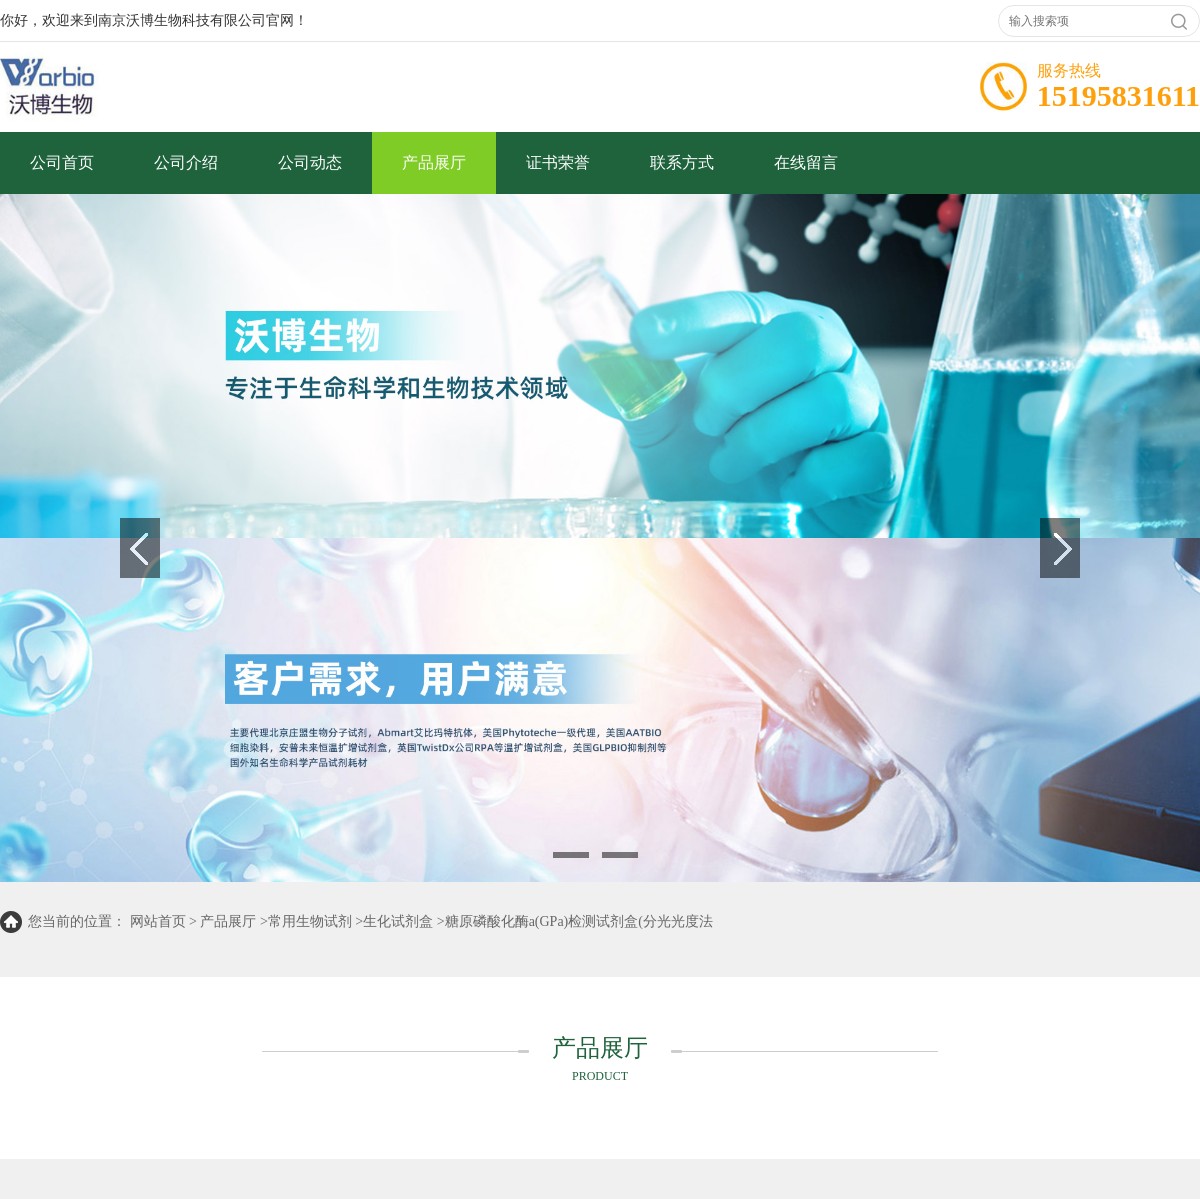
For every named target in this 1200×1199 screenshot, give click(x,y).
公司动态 (310, 162)
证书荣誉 (558, 162)
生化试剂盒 (398, 921)
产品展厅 (434, 162)
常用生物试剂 (310, 921)
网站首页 (158, 921)
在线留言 (806, 162)
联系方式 (682, 162)
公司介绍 (186, 162)
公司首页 (62, 162)
